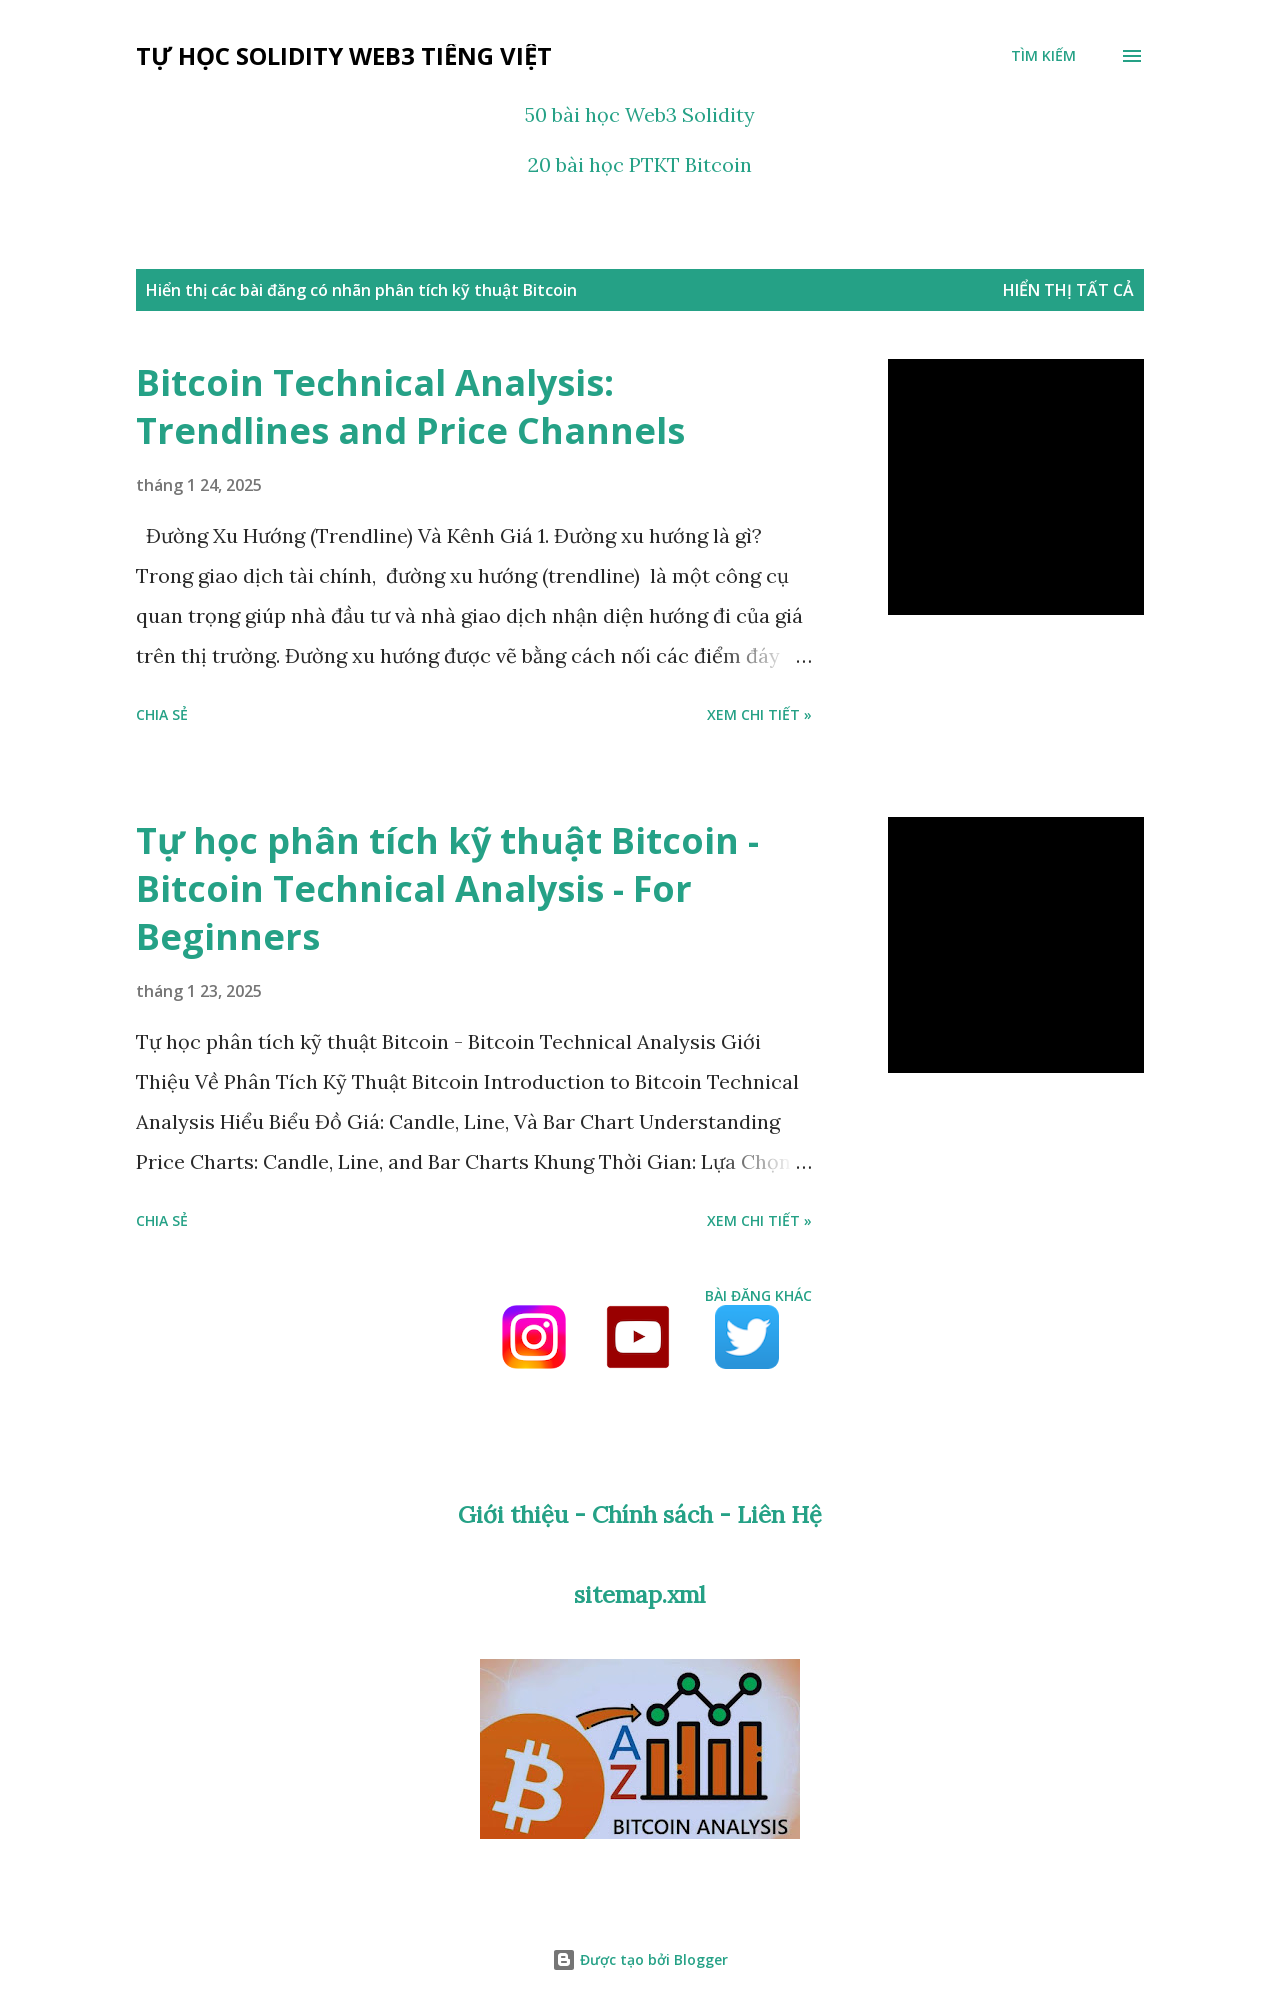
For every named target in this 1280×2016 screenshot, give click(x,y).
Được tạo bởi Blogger (640, 1959)
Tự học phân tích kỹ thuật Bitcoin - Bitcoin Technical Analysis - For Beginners (447, 888)
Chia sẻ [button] (162, 714)
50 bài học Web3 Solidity (640, 114)
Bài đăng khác (758, 1295)
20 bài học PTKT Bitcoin (640, 164)
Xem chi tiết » (759, 714)
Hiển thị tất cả (1068, 290)
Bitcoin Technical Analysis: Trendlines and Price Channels (410, 406)
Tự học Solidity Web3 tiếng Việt (344, 55)
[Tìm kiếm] (1043, 56)
